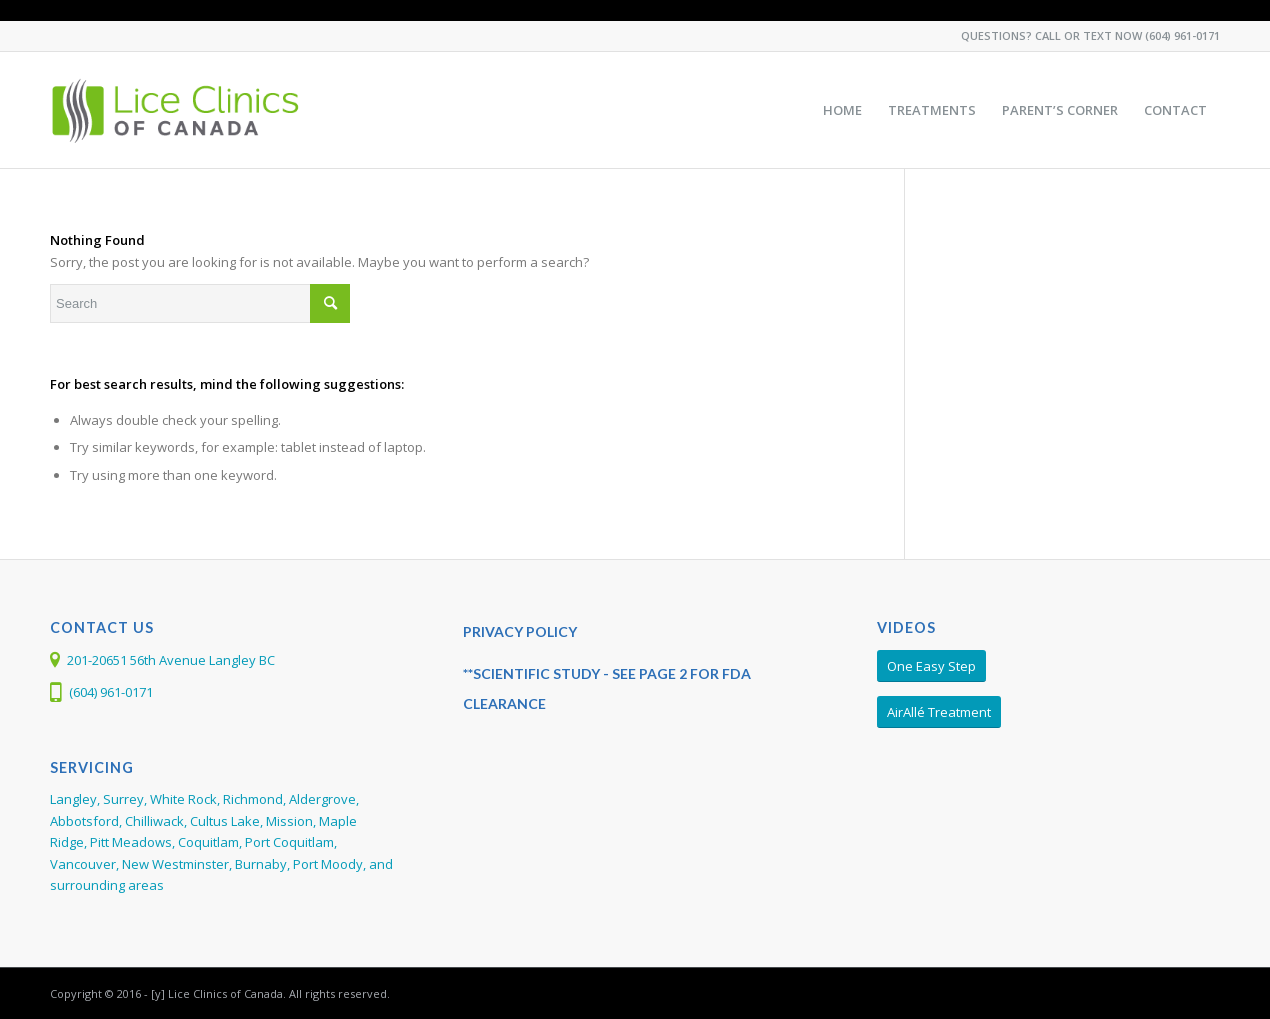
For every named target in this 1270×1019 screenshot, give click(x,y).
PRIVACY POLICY (520, 631)
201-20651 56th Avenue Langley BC (171, 660)
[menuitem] (842, 110)
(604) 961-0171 (1182, 35)
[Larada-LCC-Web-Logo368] (176, 110)
